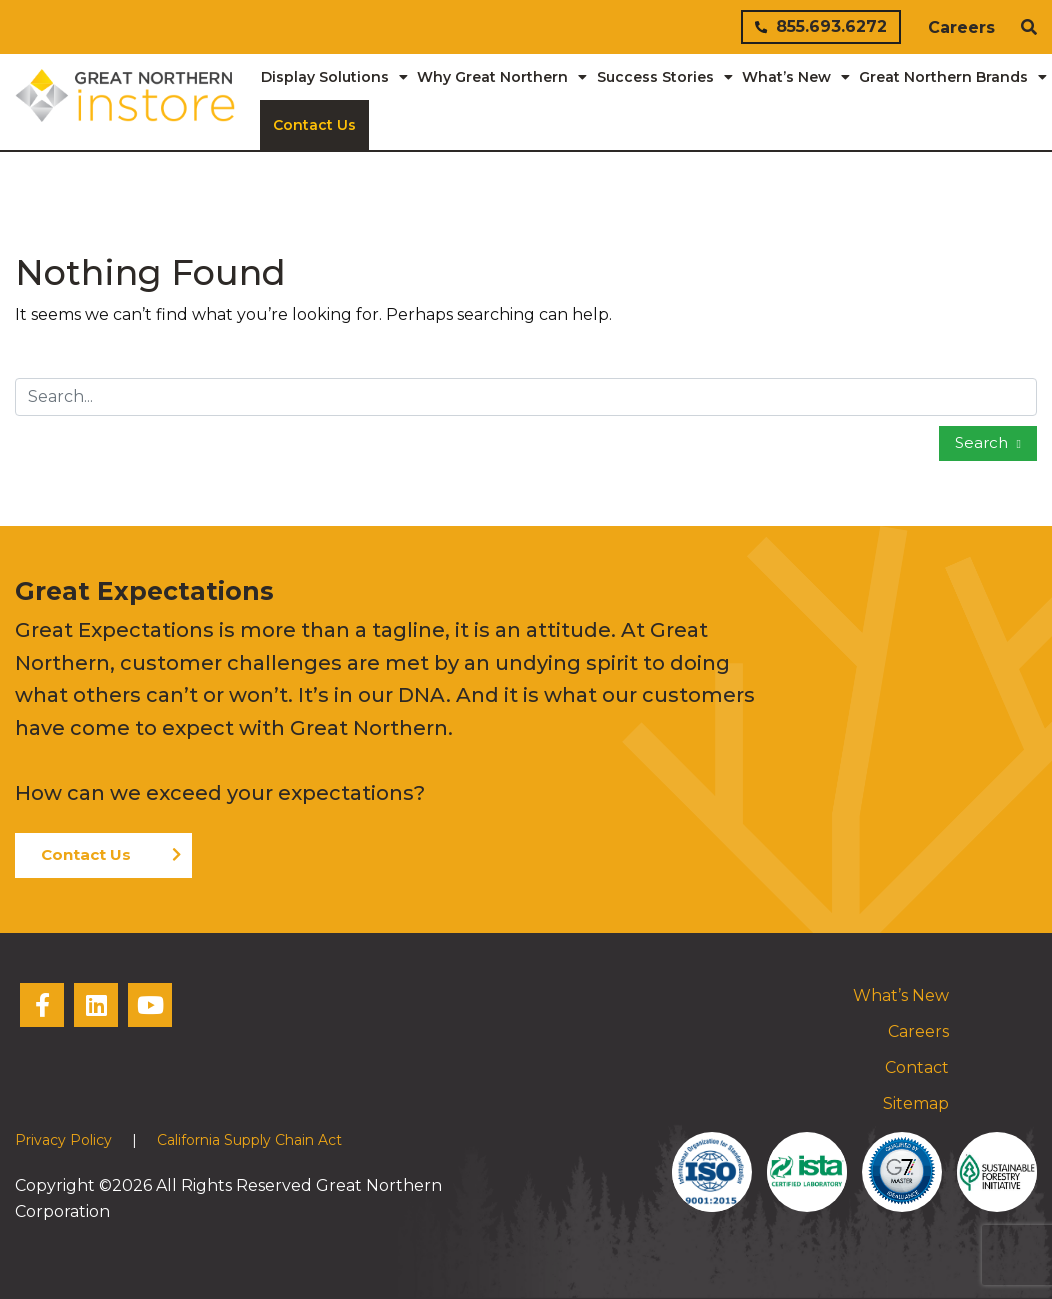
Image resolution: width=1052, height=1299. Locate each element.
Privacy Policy (63, 1140)
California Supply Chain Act (249, 1140)
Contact (917, 1067)
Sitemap (916, 1103)
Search (983, 442)
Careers (961, 27)
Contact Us (86, 854)
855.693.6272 (821, 26)
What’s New (901, 995)
